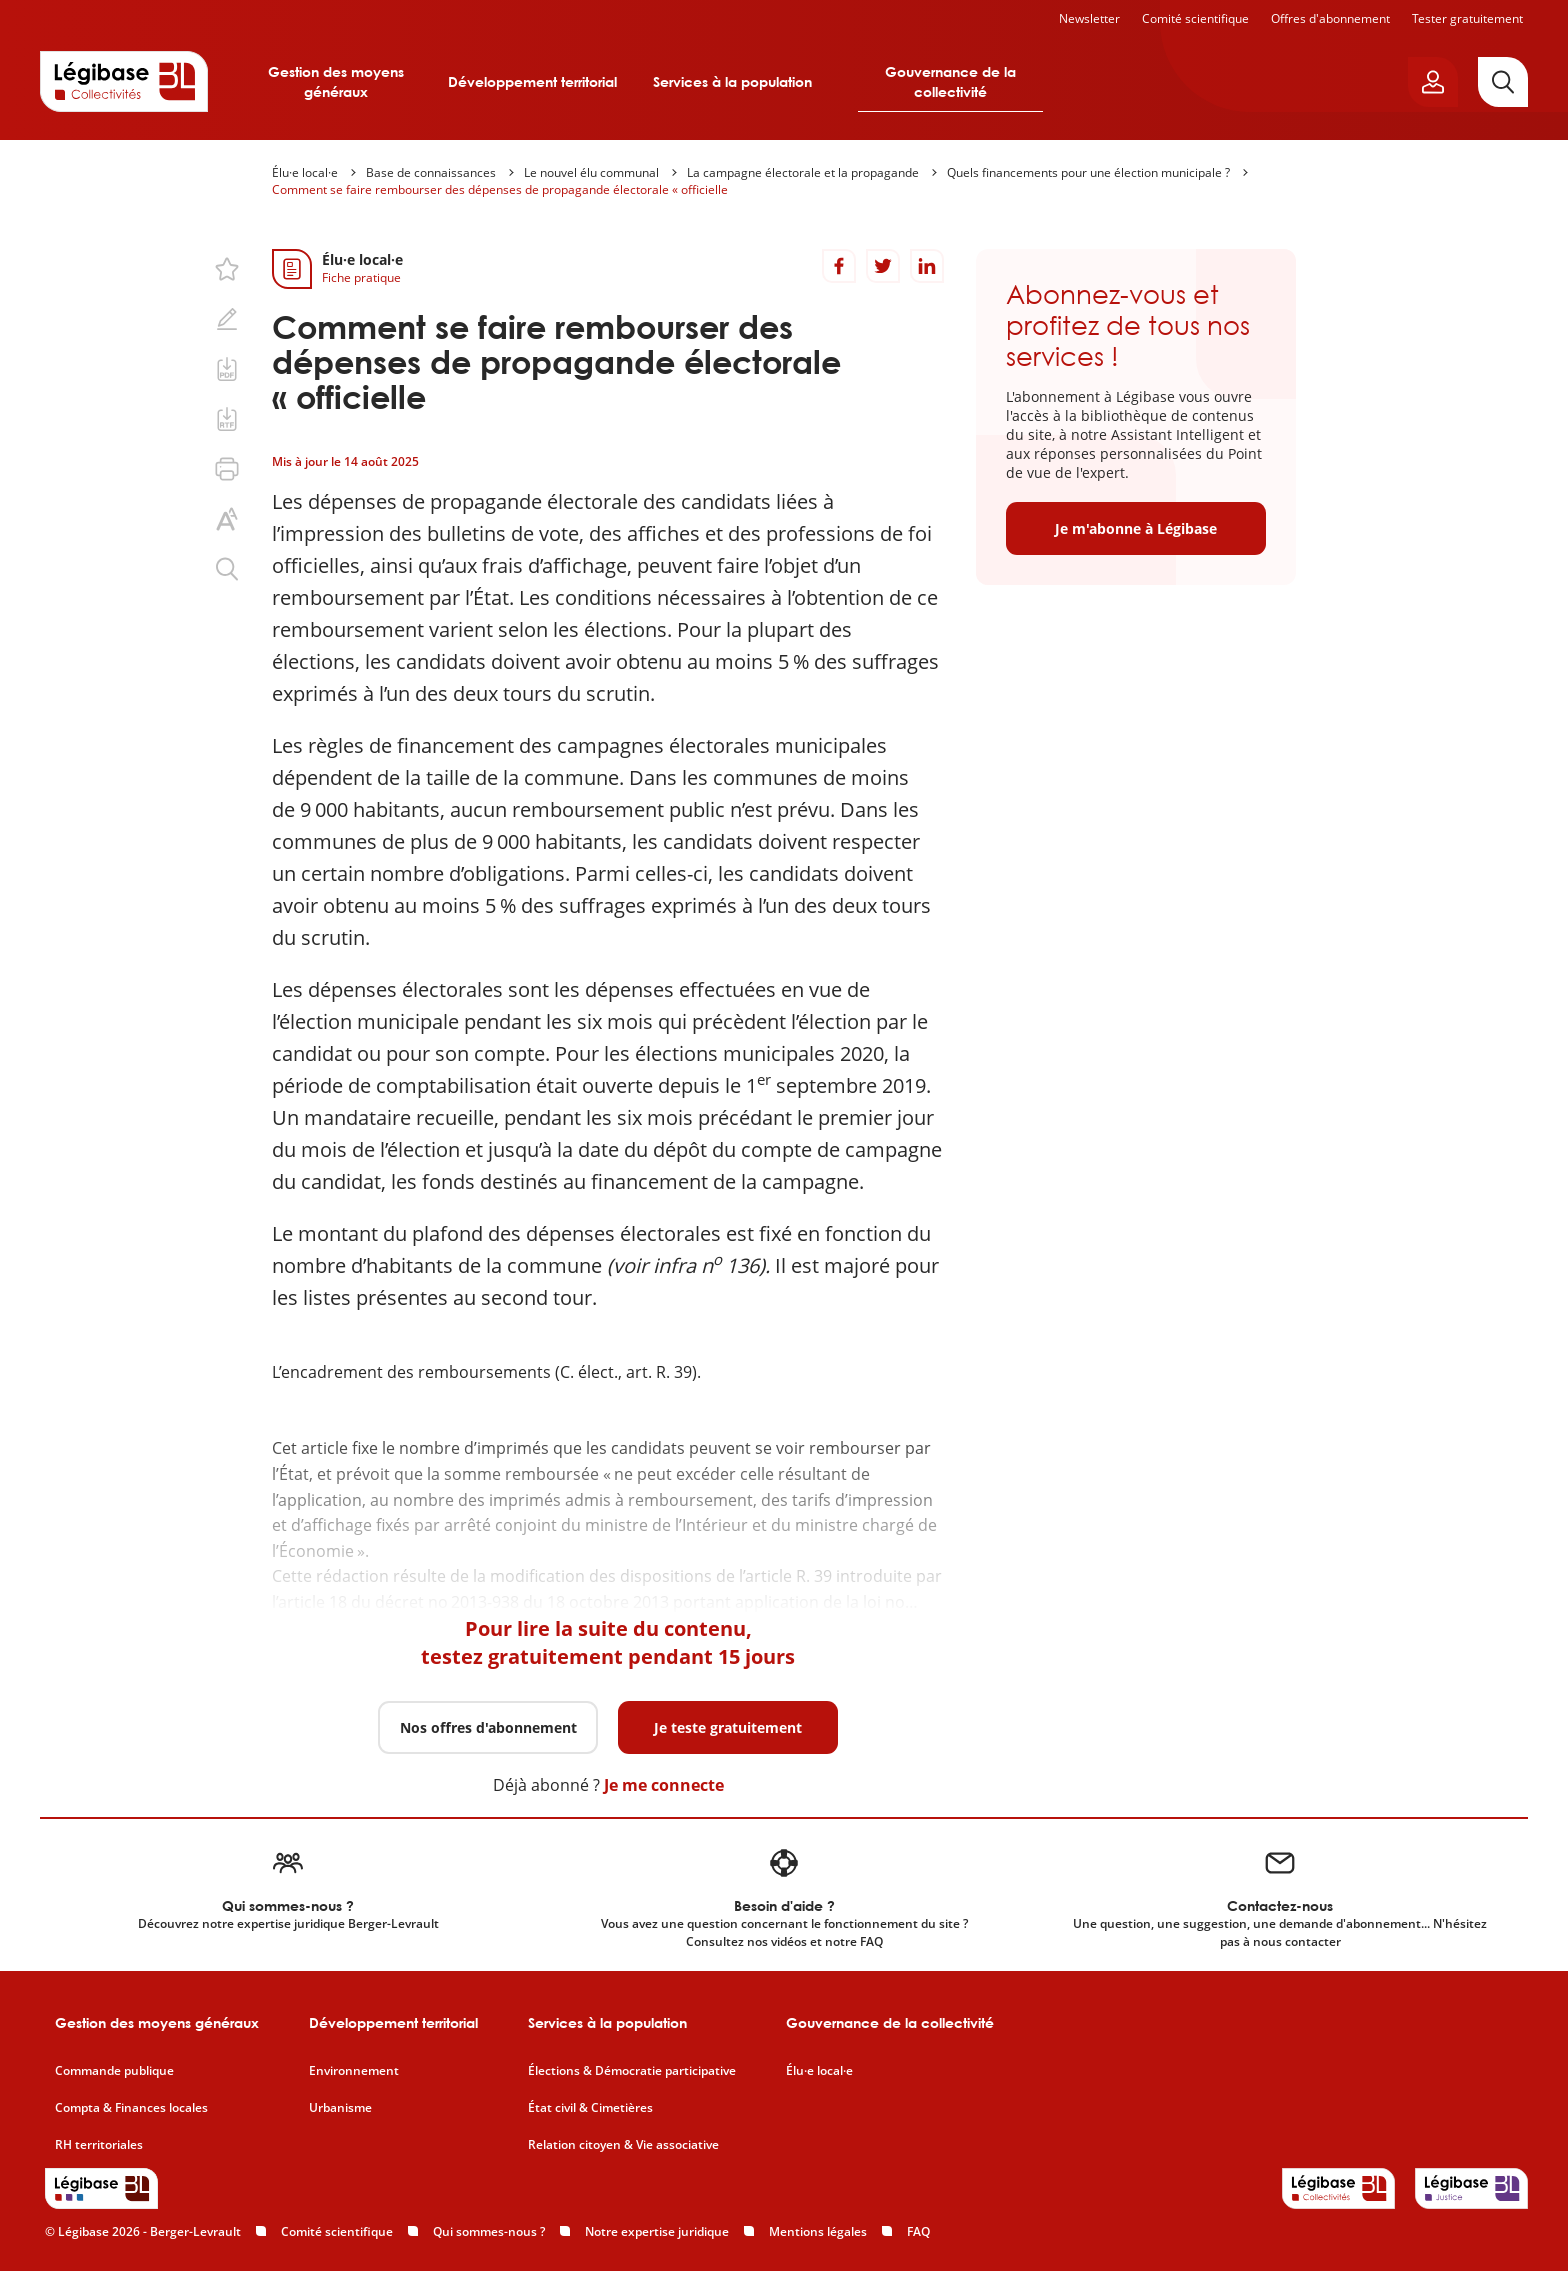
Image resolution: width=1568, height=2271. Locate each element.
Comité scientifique (1195, 18)
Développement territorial (532, 81)
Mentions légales (818, 2231)
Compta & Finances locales (131, 2108)
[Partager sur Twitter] (883, 266)
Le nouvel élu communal (591, 172)
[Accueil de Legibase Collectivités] (124, 81)
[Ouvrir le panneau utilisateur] (1433, 82)
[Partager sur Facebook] (839, 266)
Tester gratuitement (1467, 18)
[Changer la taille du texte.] (227, 519)
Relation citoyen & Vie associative (623, 2145)
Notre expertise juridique (657, 2231)
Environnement (354, 2071)
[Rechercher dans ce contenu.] (227, 569)
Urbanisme (340, 2108)
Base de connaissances (431, 172)
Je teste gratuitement (728, 1727)
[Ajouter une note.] (227, 319)
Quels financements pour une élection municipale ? (1088, 172)
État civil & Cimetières (590, 2108)
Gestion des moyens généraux (336, 81)
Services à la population (732, 81)
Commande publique (114, 2071)
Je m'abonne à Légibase (1136, 528)
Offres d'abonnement (1330, 18)
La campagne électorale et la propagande (803, 172)
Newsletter (1089, 18)
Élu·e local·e (305, 172)
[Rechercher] (1503, 82)
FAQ (918, 2231)
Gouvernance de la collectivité (950, 81)
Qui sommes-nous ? (489, 2231)
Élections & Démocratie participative (632, 2071)
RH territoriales (99, 2145)
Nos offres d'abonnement (488, 1727)
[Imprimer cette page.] (227, 469)
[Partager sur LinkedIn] (927, 266)
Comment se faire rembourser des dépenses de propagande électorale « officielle (500, 189)
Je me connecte (664, 1785)
